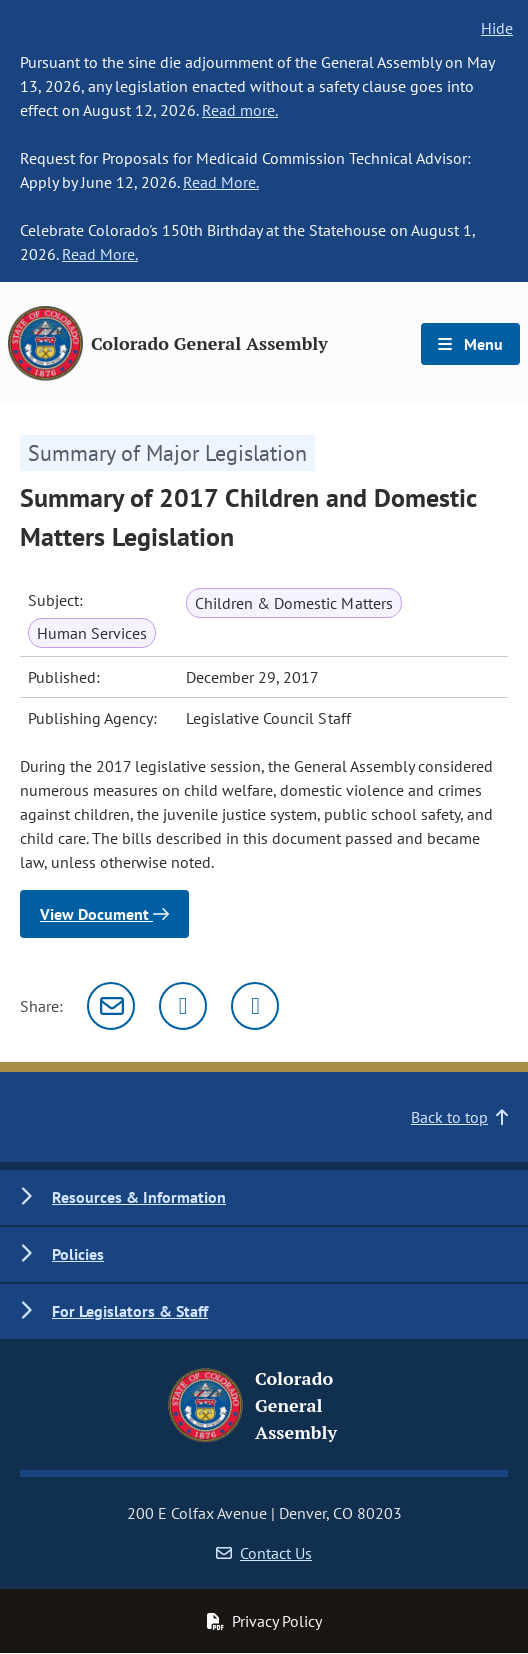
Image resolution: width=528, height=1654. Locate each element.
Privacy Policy (264, 1621)
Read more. (240, 110)
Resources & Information (139, 1197)
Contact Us (264, 1553)
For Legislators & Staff (130, 1311)
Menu (470, 344)
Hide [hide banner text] (497, 28)
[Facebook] (255, 1006)
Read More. (221, 182)
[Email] (111, 1006)
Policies (78, 1254)
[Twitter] (183, 1006)
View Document (104, 914)
